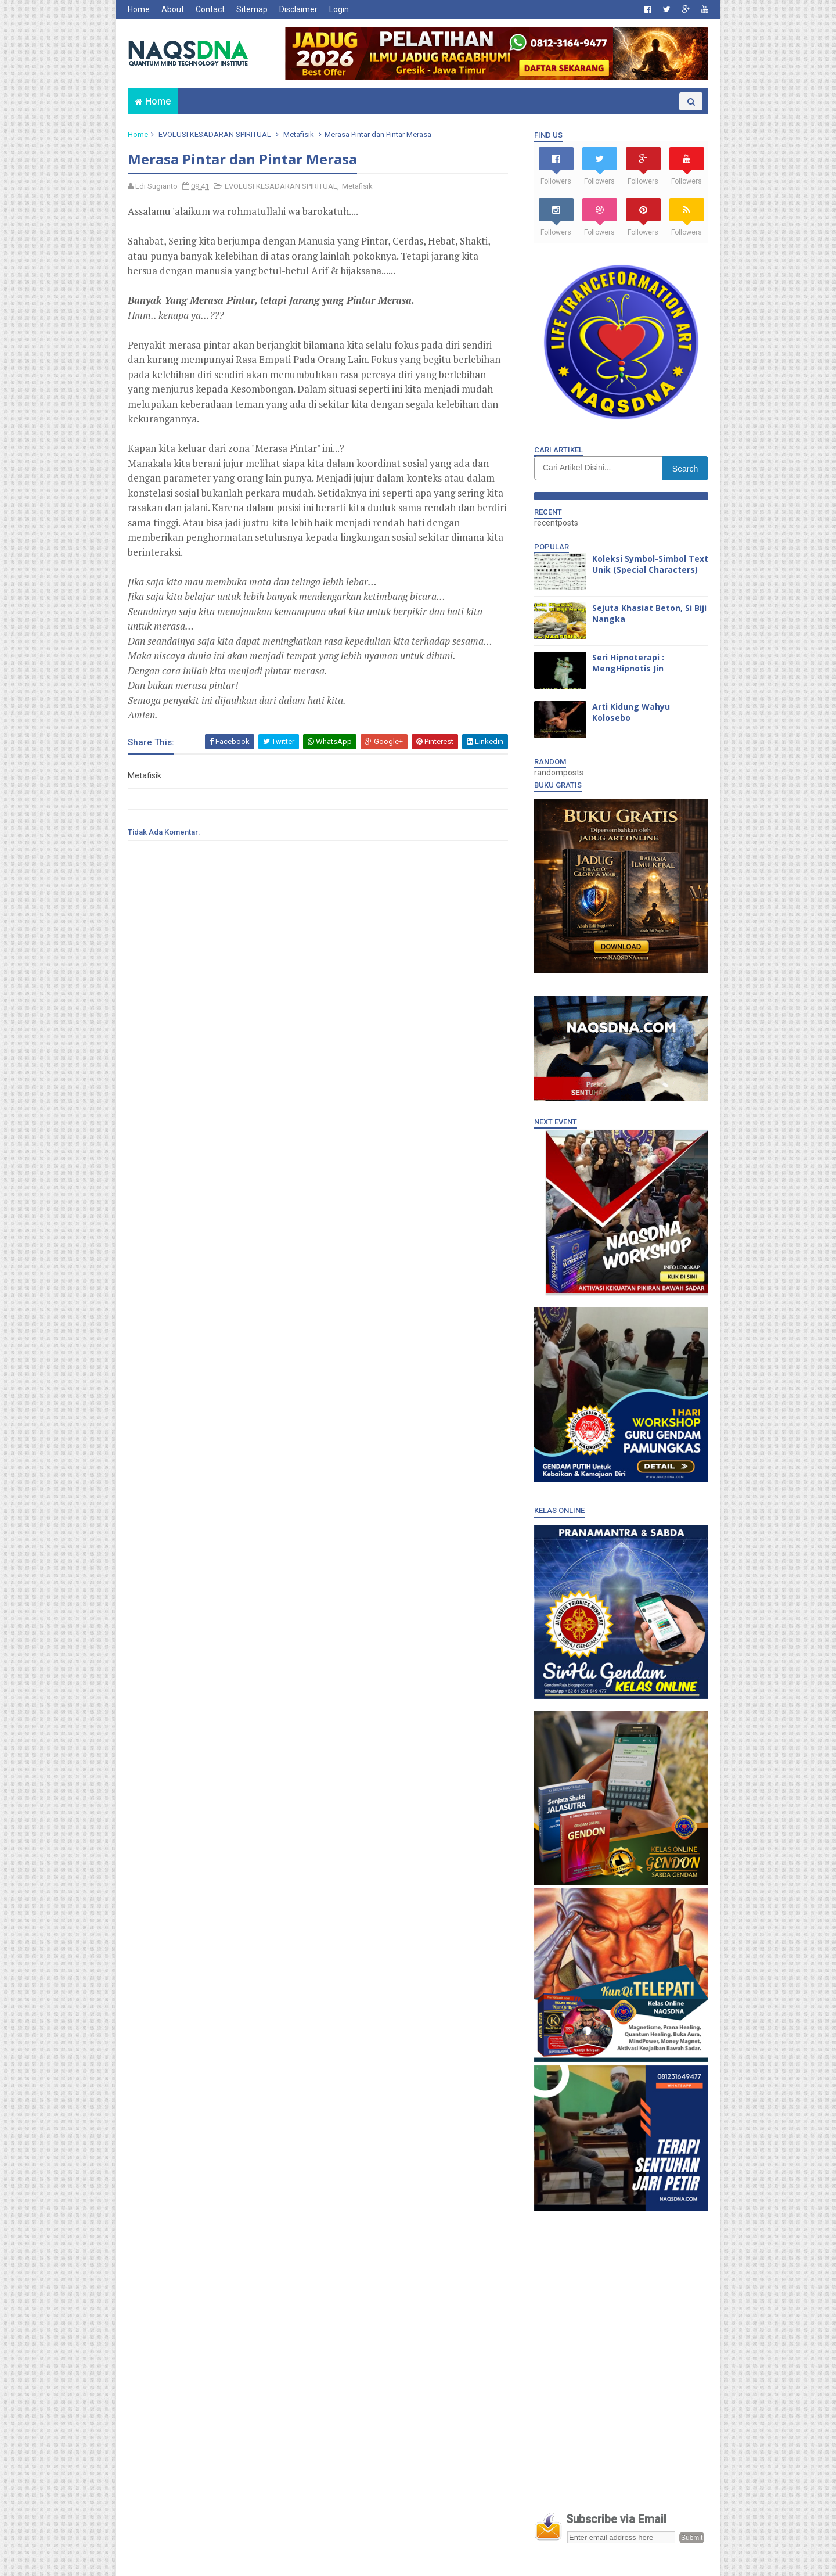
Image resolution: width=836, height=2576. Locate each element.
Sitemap (252, 9)
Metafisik (298, 134)
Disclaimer (298, 9)
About (172, 9)
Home (139, 9)
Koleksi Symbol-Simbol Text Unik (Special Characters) (650, 564)
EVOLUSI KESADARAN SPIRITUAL (214, 134)
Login (339, 9)
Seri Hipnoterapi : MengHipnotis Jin (628, 663)
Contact (210, 9)
